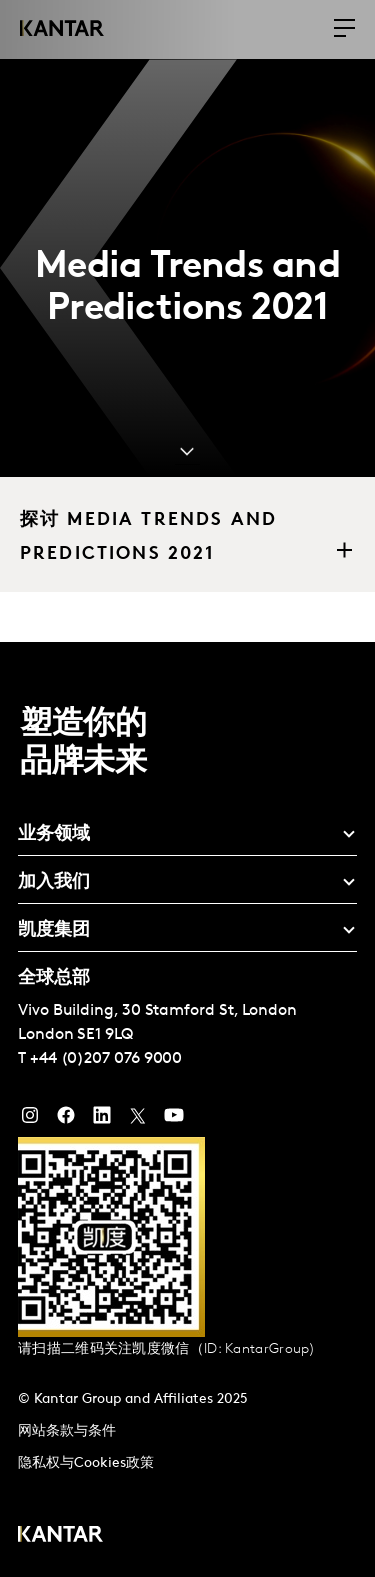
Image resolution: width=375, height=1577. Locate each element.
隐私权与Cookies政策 (86, 1463)
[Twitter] (138, 1120)
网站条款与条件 (67, 1431)
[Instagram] (30, 1120)
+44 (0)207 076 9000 (106, 1059)
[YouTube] (102, 1120)
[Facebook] (66, 1120)
